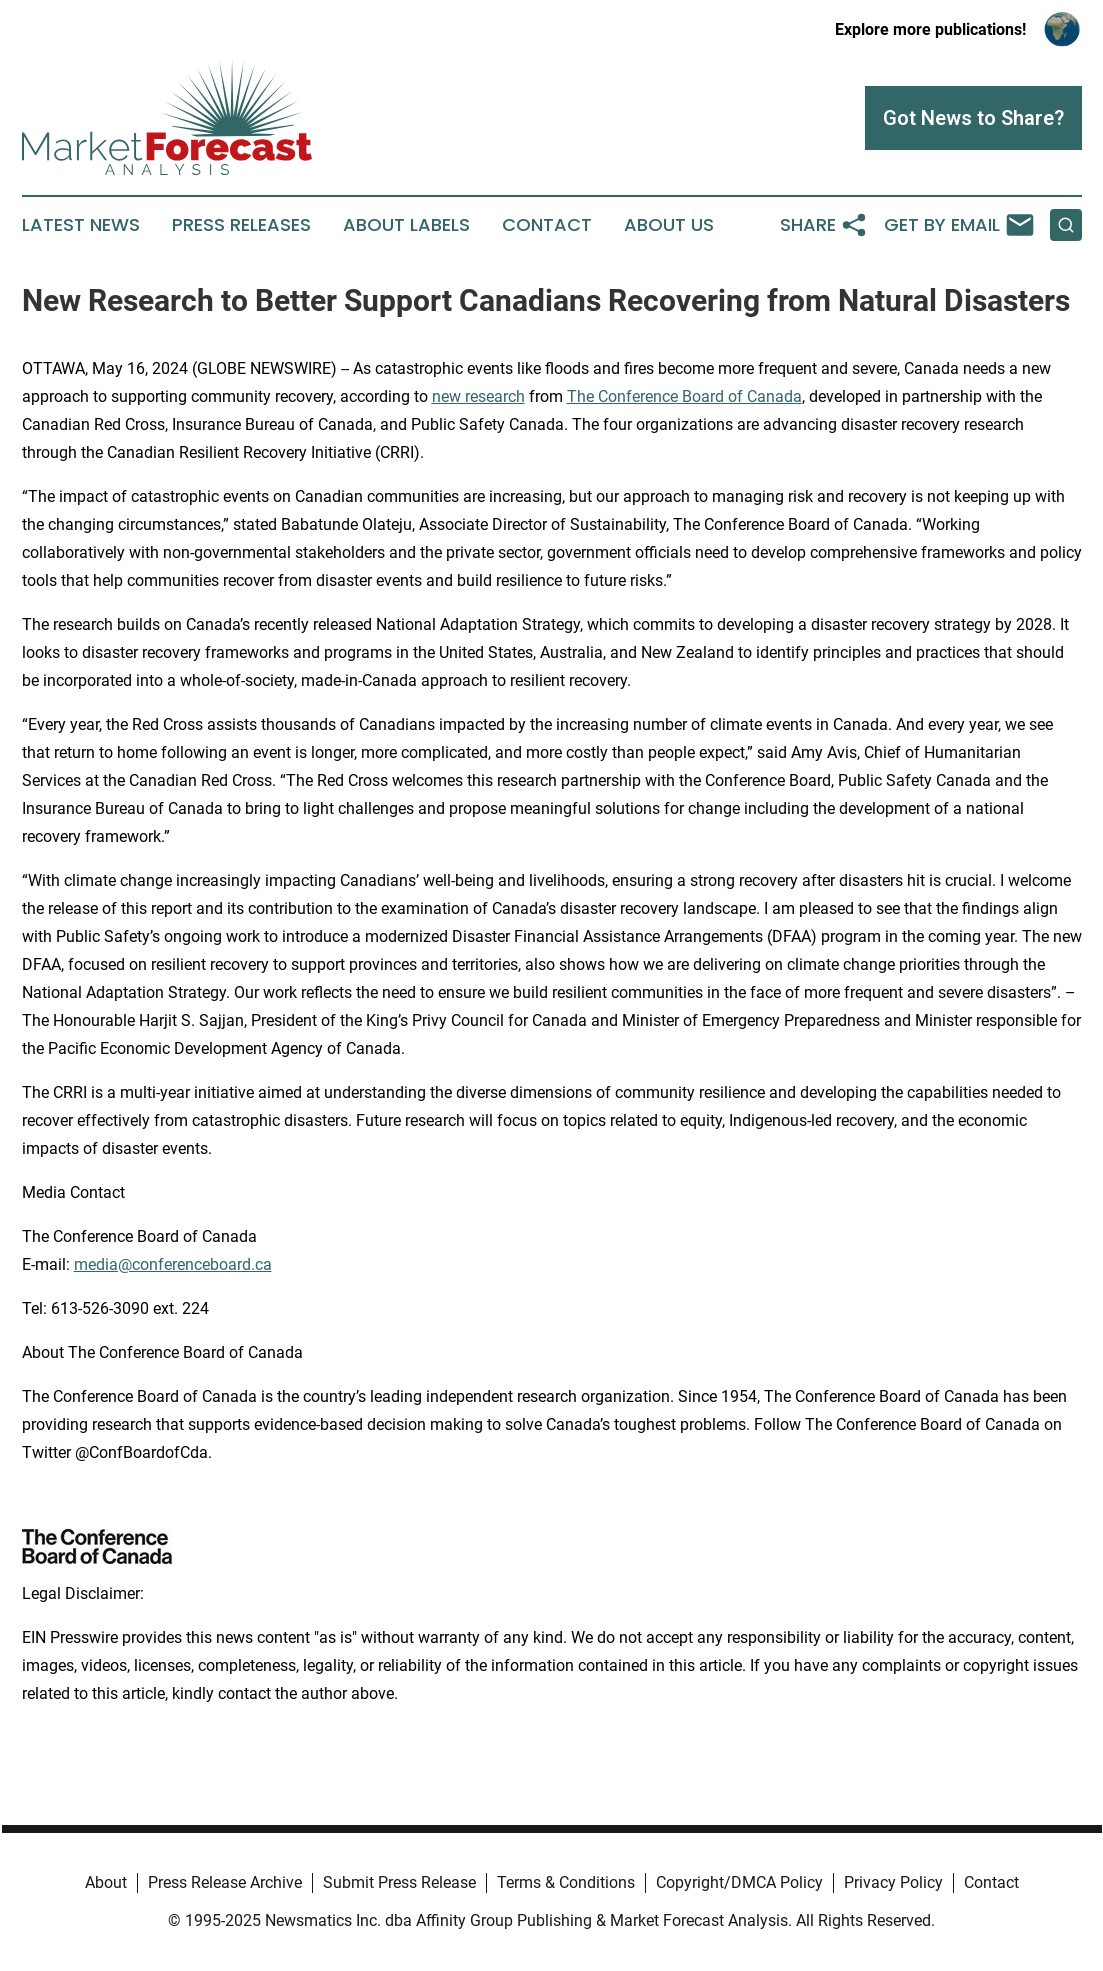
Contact (547, 225)
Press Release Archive (225, 1882)
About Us (669, 225)
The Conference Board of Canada (684, 396)
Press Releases (241, 225)
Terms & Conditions (566, 1882)
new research (478, 396)
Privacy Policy (893, 1882)
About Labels (406, 225)
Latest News (81, 225)
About (106, 1882)
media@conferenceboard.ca (173, 1264)
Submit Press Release (399, 1882)
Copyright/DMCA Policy (739, 1882)
